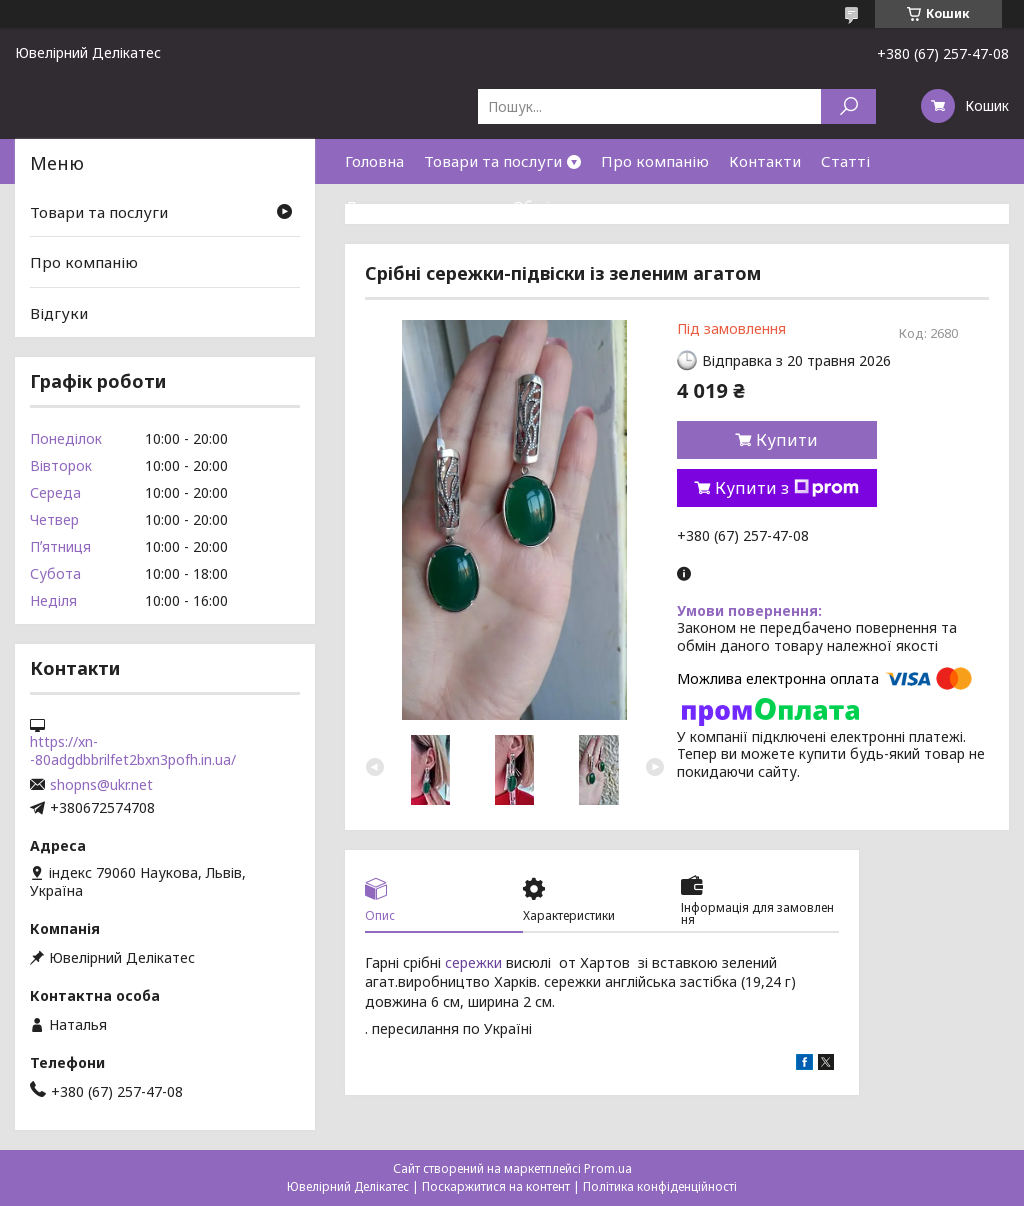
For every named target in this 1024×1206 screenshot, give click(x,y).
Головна (374, 161)
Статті (845, 161)
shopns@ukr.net (101, 785)
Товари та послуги (493, 161)
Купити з (787, 488)
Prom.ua (608, 1168)
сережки (473, 962)
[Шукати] (848, 106)
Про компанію (655, 161)
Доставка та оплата (419, 206)
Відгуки (59, 313)
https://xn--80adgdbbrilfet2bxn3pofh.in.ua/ (133, 751)
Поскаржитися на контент (496, 1186)
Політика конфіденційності (660, 1186)
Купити (787, 440)
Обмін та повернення (592, 206)
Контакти (765, 161)
